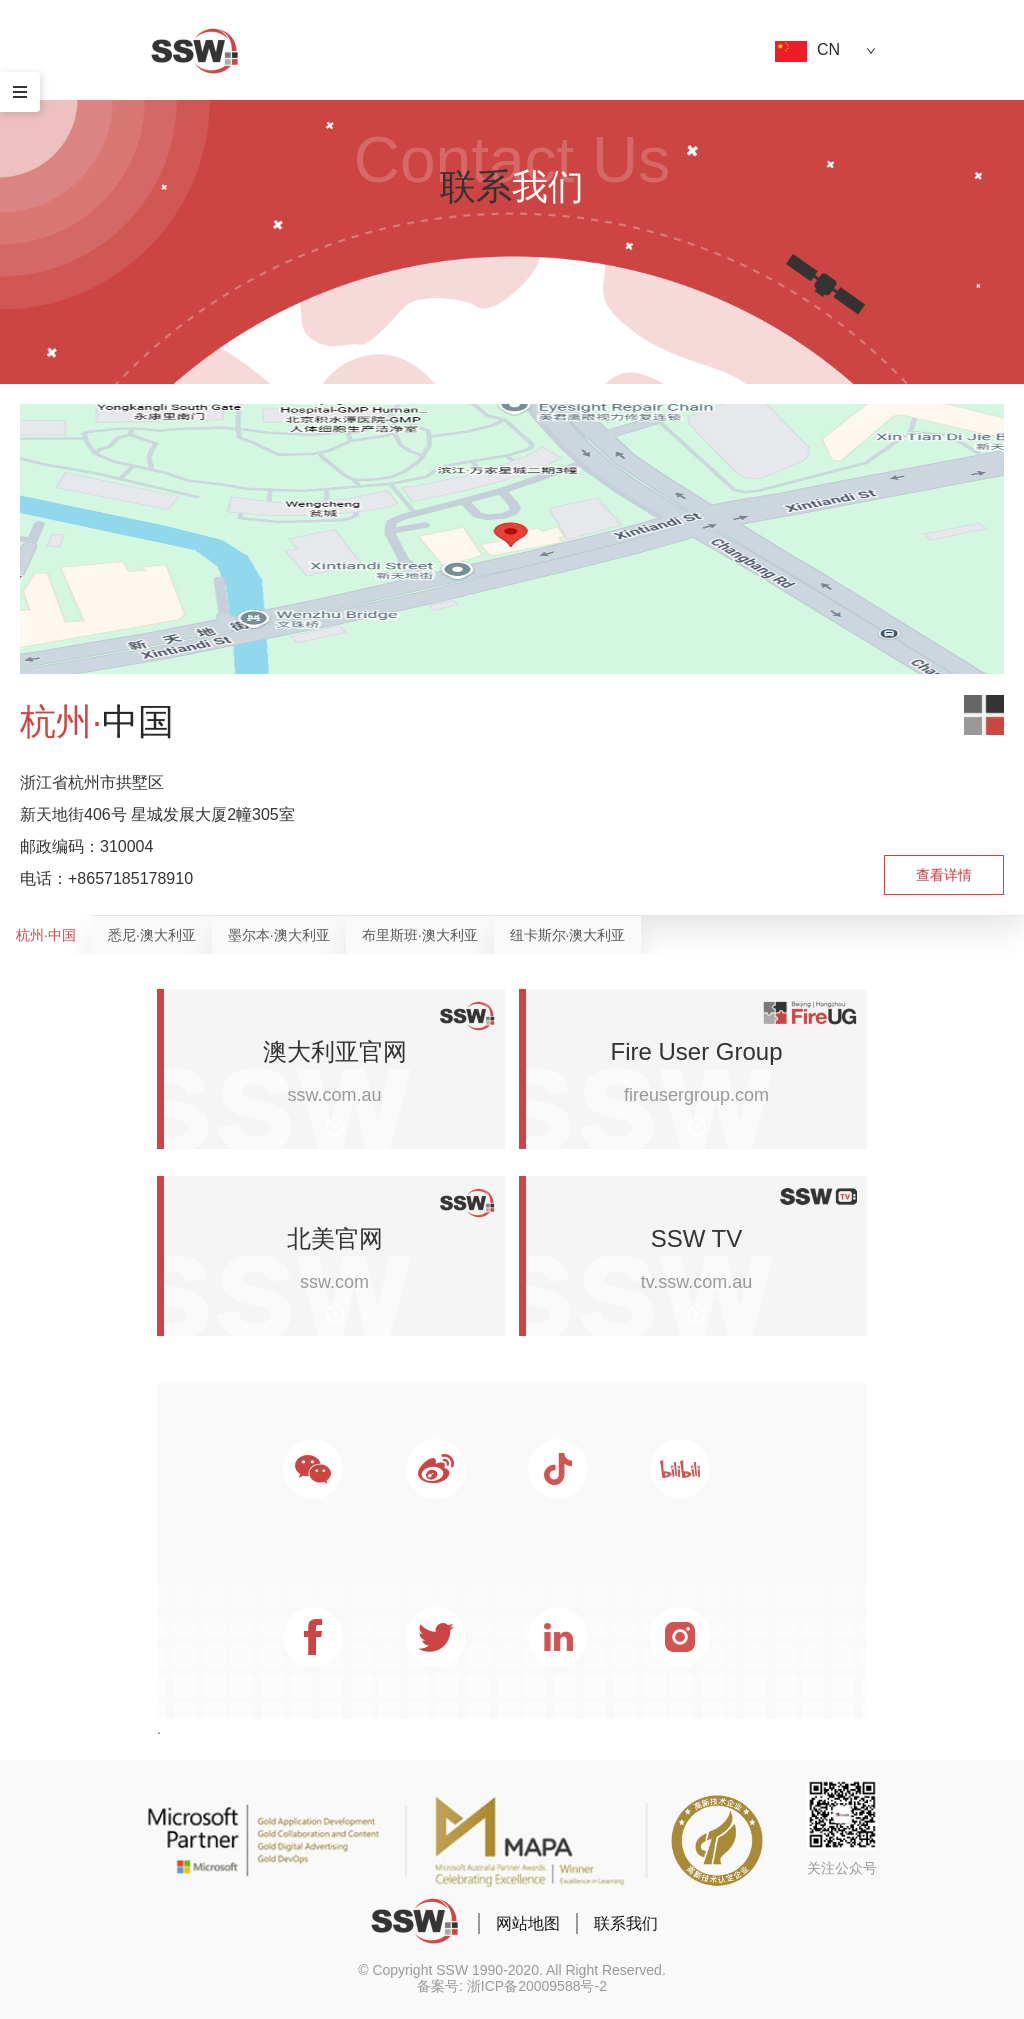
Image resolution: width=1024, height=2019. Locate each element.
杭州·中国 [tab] (46, 935)
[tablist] (512, 935)
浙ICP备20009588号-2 (537, 1986)
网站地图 (528, 1923)
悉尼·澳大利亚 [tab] (152, 935)
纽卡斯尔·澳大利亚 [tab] (568, 935)
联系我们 (626, 1923)
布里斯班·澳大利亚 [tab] (420, 935)
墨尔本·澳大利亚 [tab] (279, 935)
